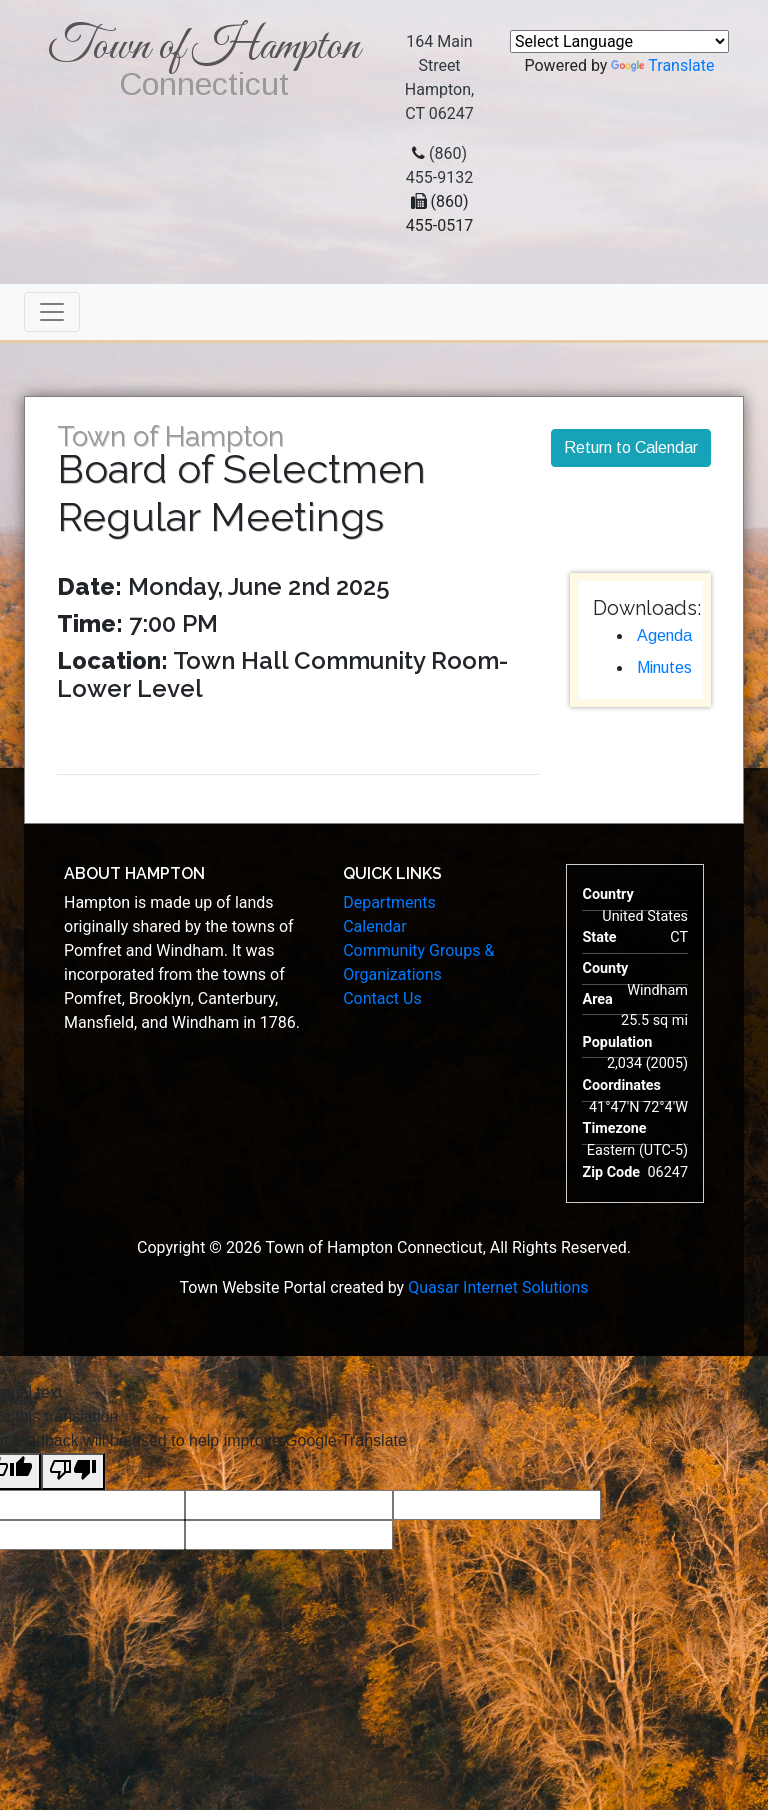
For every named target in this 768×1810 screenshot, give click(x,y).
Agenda (664, 635)
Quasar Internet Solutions (498, 1287)
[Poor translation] (73, 1471)
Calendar (374, 926)
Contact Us (382, 998)
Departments (389, 902)
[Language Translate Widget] (619, 41)
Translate (662, 65)
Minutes (664, 667)
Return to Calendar (631, 447)
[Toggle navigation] (52, 312)
